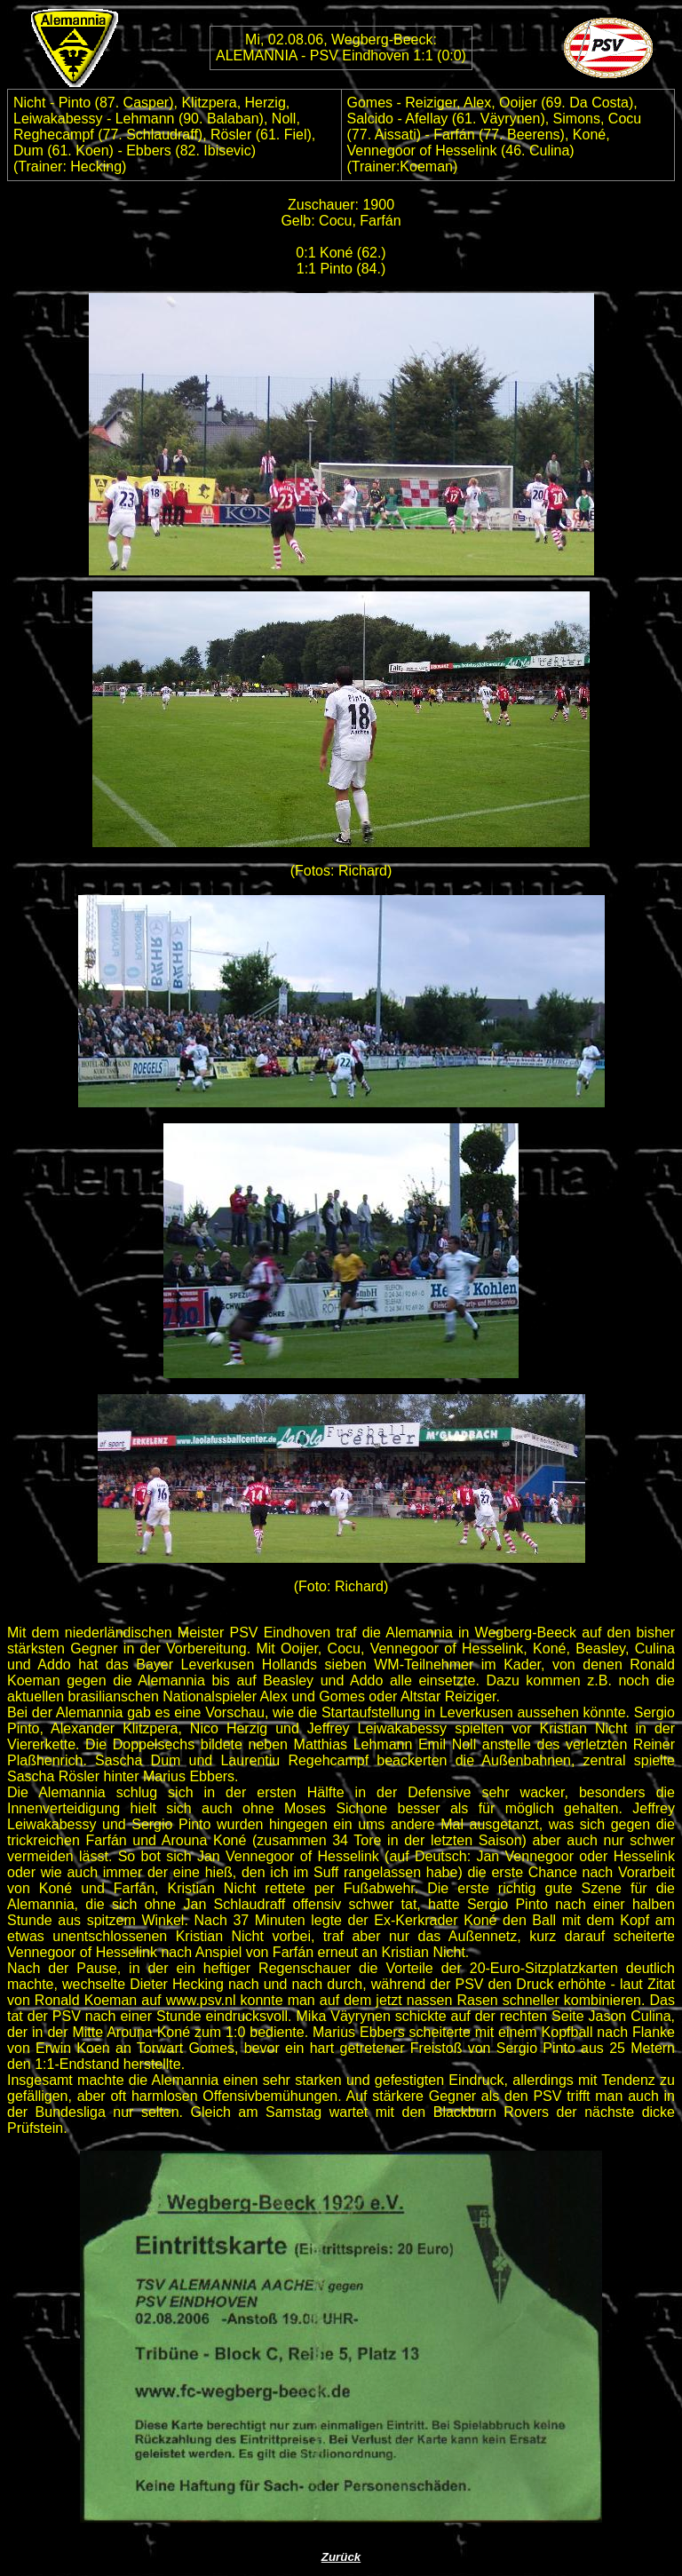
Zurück (341, 2557)
